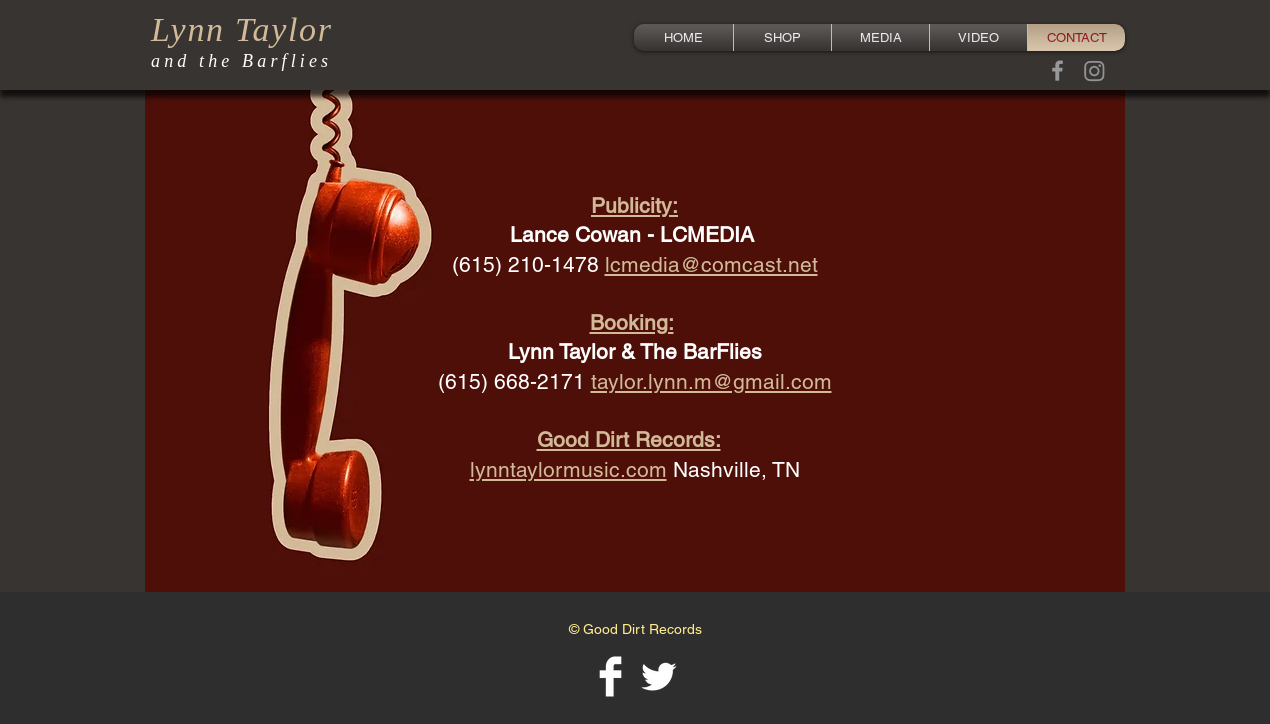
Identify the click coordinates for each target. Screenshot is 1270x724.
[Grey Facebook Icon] (1057, 70)
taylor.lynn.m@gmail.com (711, 381)
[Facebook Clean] (610, 676)
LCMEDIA (707, 234)
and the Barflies (241, 61)
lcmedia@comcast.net (711, 264)
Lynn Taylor (242, 29)
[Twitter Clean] (658, 676)
